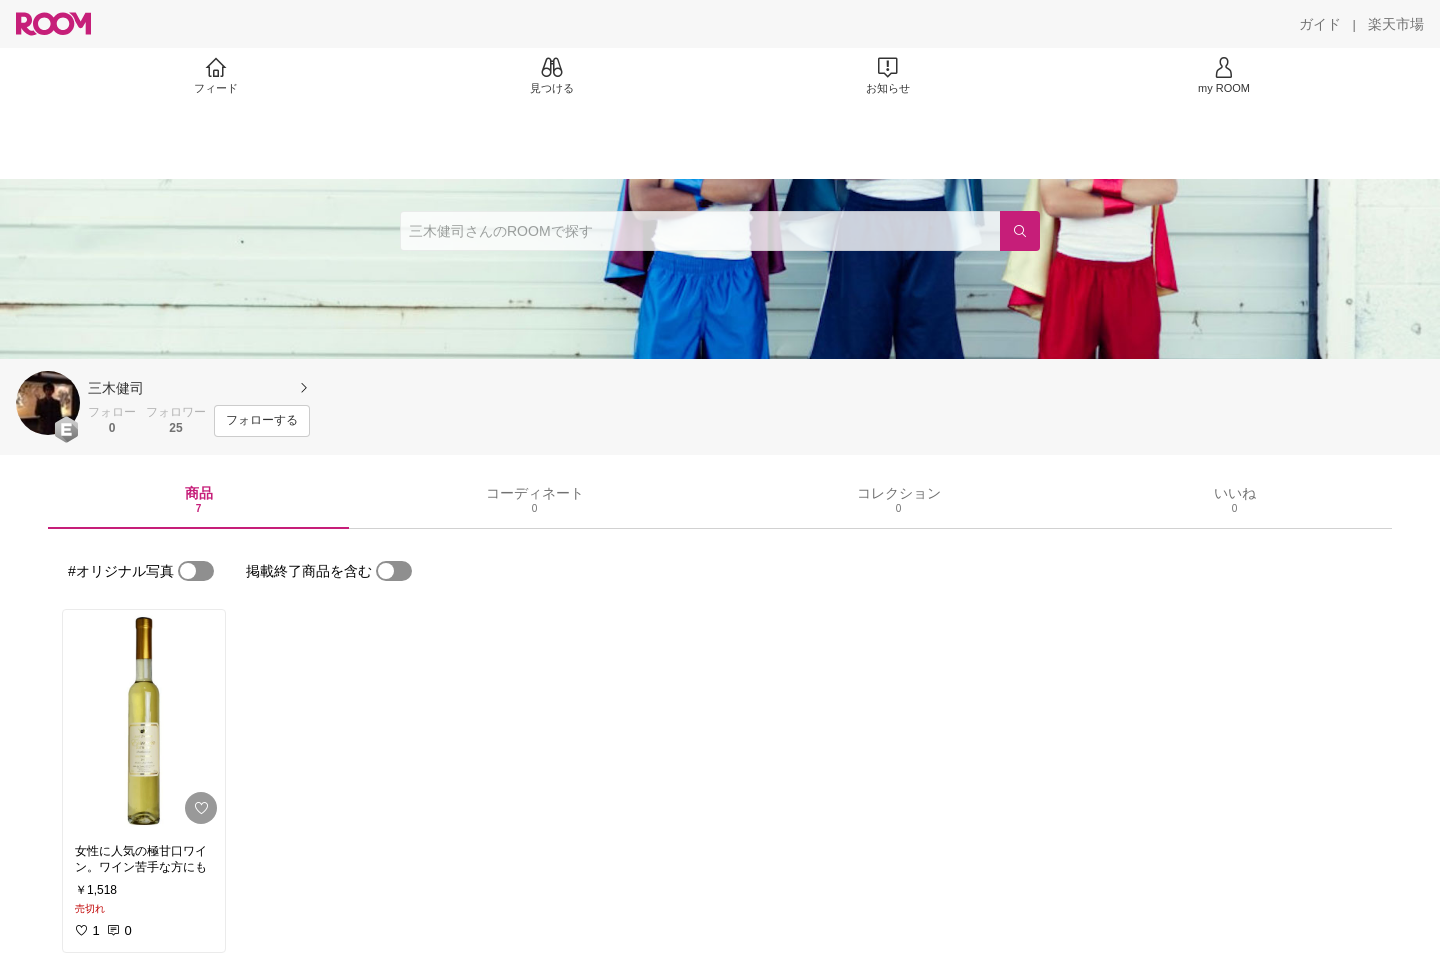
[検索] (1020, 231)
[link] (144, 721)
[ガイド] (1320, 24)
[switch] (196, 571)
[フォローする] (262, 421)
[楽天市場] (1396, 24)
